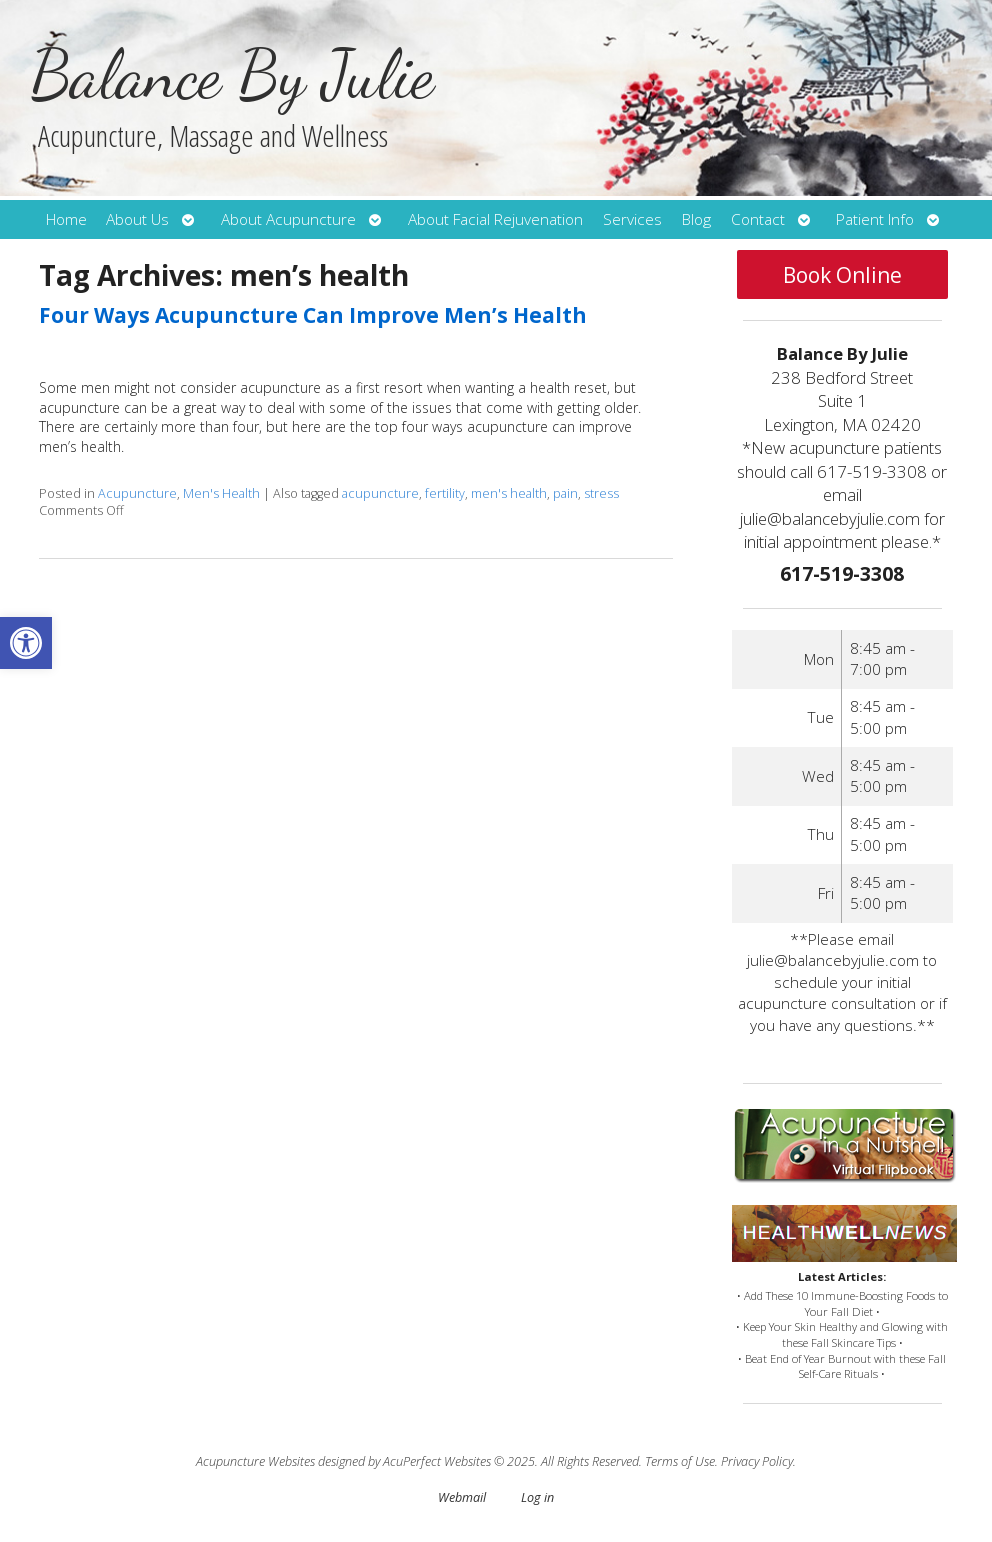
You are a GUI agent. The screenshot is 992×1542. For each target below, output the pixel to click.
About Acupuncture (288, 219)
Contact (758, 219)
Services (632, 219)
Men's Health (221, 493)
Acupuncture (137, 493)
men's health (509, 493)
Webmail (462, 1497)
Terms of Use (680, 1461)
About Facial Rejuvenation (495, 219)
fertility (445, 493)
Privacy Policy (757, 1461)
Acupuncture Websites (255, 1461)
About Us (137, 219)
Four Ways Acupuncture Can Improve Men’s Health (313, 315)
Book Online (842, 275)
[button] (26, 643)
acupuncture (380, 493)
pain (565, 493)
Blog (696, 219)
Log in (537, 1497)
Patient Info (875, 219)
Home (66, 219)
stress (601, 493)
